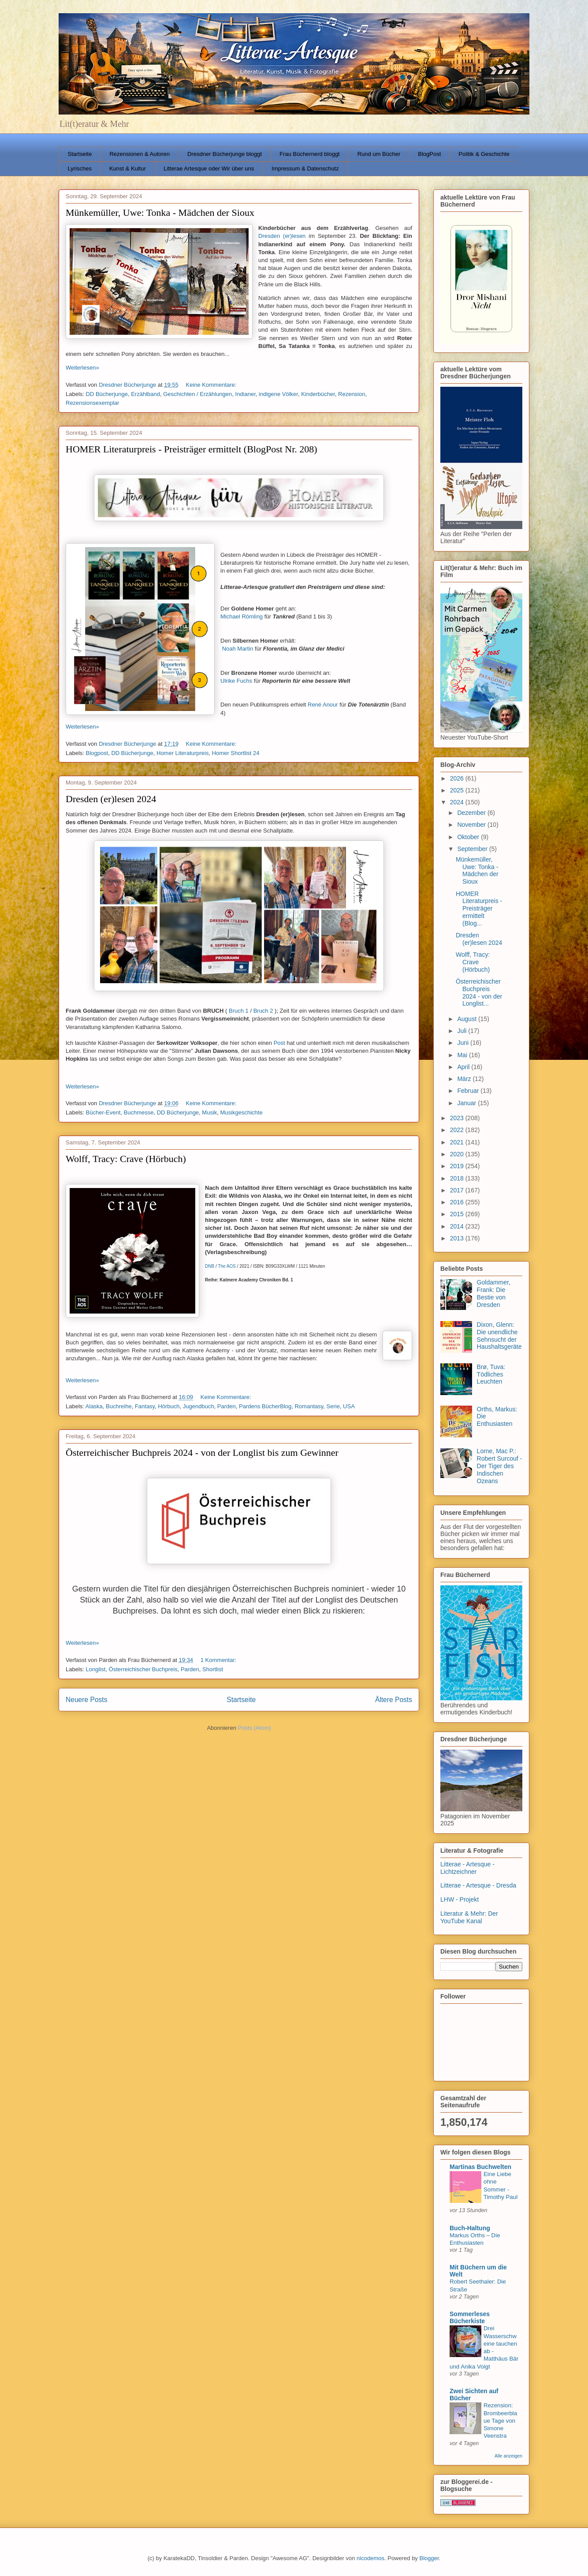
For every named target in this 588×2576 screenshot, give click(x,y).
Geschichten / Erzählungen (197, 394)
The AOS (227, 1266)
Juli (462, 1030)
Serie (333, 1406)
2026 (457, 778)
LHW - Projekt (459, 1899)
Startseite (80, 154)
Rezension (351, 394)
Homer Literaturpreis (182, 753)
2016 (457, 1202)
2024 (457, 802)
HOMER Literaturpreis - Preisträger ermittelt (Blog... (479, 908)
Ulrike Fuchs (236, 680)
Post (279, 1043)
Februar (468, 1090)
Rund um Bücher (379, 154)
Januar (467, 1103)
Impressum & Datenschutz (305, 168)
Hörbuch (168, 1406)
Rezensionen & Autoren (139, 154)
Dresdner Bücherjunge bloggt (224, 154)
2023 (457, 1117)
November (472, 824)
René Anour (323, 704)
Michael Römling (241, 616)
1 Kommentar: (219, 1660)
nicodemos (370, 2558)
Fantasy (145, 1406)
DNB (209, 1266)
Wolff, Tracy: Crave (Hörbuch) (126, 1158)
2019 (457, 1166)
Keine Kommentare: (212, 384)
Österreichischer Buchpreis (143, 1669)
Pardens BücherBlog (265, 1406)
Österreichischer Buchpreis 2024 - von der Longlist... (479, 992)
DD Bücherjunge (107, 394)
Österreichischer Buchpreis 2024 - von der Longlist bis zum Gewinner (202, 1452)
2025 (457, 790)
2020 (457, 1154)
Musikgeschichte (241, 1112)
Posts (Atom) (254, 1728)
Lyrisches (80, 168)
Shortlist (212, 1669)
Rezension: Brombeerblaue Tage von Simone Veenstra (500, 2420)
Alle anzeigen (508, 2455)
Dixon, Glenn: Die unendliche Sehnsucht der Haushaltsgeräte (499, 1335)
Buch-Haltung (470, 2228)
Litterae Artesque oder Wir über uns (209, 168)
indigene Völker (278, 394)
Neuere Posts (86, 1699)
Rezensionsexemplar (92, 403)
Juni (463, 1042)
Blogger (429, 2558)
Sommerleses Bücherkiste (470, 2317)
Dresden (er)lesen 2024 (111, 798)
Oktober (469, 836)
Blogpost (97, 753)
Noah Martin (237, 648)
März (465, 1078)
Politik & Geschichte (484, 154)
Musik (209, 1112)
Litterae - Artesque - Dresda (478, 1885)
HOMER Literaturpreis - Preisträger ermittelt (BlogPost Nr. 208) (191, 449)
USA (349, 1406)
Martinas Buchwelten (480, 2166)
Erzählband (145, 394)
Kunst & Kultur (127, 168)
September (473, 848)
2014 (457, 1226)
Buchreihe (119, 1406)
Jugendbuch (198, 1406)
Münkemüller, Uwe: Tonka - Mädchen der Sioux (160, 212)
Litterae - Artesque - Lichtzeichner (467, 1868)
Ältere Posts (393, 1699)
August (467, 1018)
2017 (457, 1190)
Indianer (245, 394)
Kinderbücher (318, 394)
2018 (457, 1178)
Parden (226, 1406)
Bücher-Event (103, 1112)
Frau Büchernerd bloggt (309, 154)
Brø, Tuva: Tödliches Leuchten (491, 1374)
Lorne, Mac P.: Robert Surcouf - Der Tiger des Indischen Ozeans (499, 1465)
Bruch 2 (263, 1010)
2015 (457, 1214)
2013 (457, 1238)
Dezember (472, 812)
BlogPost (429, 154)
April (464, 1066)
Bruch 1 (239, 1010)
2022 (457, 1129)
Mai (463, 1055)
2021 (457, 1142)
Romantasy (308, 1406)
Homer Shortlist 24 (236, 753)
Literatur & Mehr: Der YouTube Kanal (469, 1917)
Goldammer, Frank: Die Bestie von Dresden (493, 1293)
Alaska (94, 1406)
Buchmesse (139, 1112)
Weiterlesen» (82, 367)
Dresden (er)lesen (281, 236)
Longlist (96, 1669)
